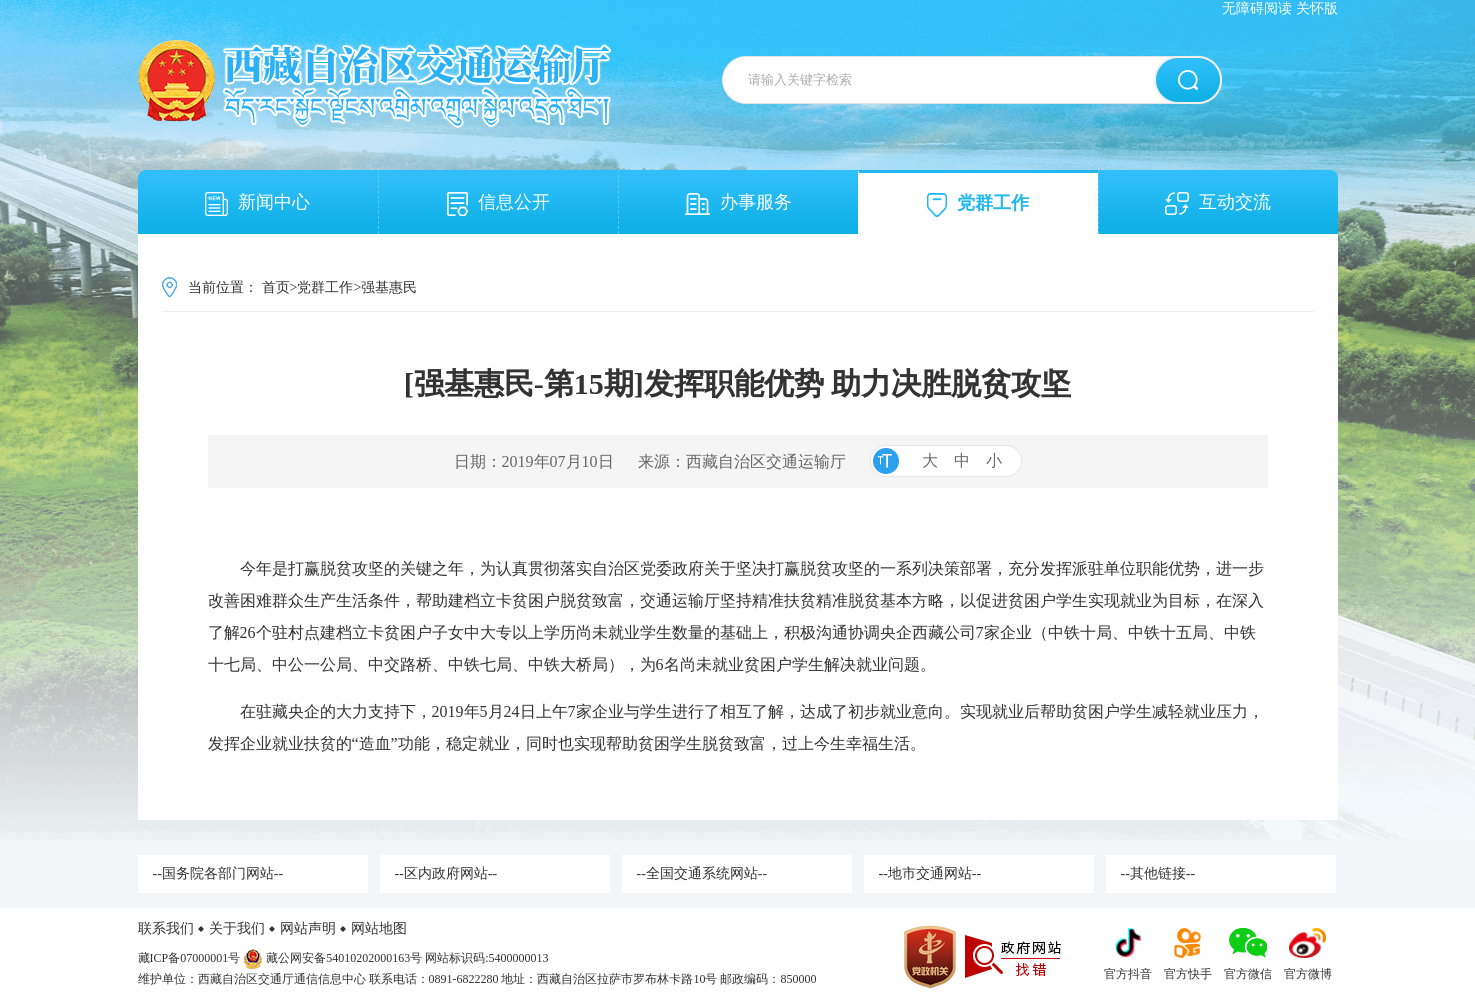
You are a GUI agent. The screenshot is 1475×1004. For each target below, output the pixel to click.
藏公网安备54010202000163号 (344, 958)
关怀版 (1317, 8)
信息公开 (498, 204)
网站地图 (379, 928)
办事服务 (738, 203)
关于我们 (237, 928)
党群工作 (978, 205)
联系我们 (166, 928)
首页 (276, 287)
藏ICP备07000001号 (189, 958)
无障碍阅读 (1257, 8)
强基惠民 (389, 287)
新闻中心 (257, 204)
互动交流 (1218, 203)
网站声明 (308, 928)
